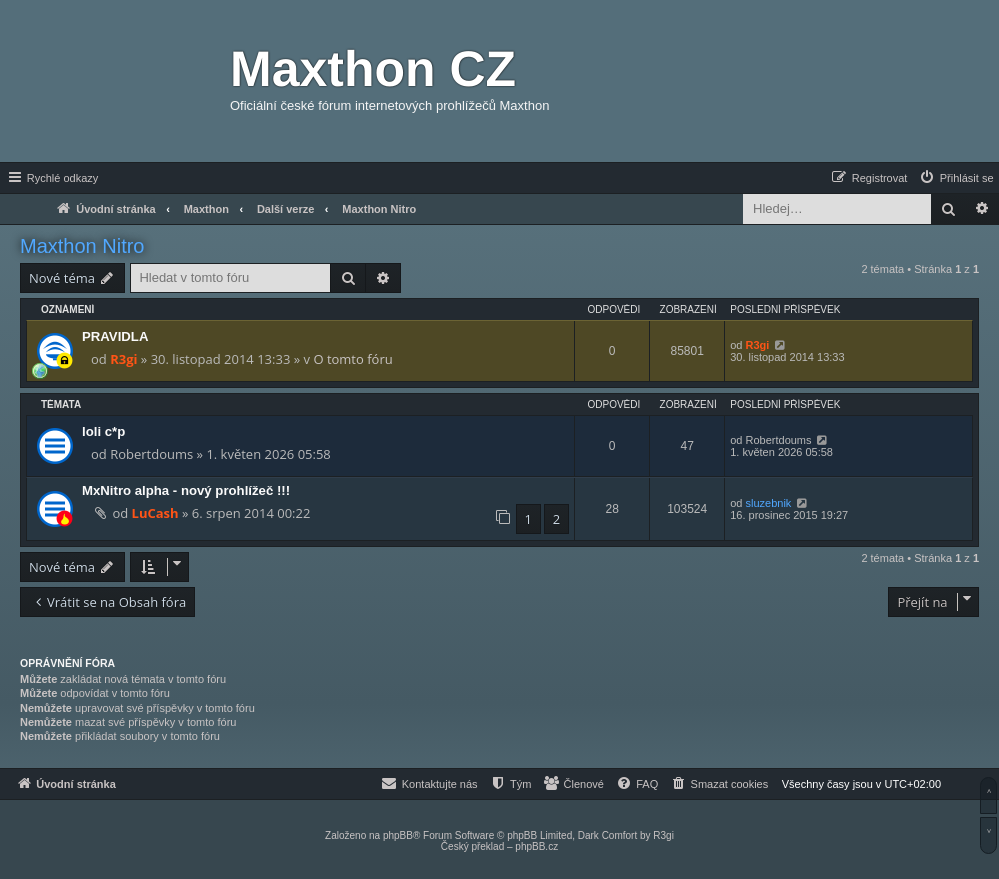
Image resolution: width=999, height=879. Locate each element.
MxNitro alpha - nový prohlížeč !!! (186, 490)
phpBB (398, 835)
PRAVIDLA (115, 336)
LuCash (155, 513)
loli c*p (103, 431)
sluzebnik (769, 503)
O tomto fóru (352, 359)
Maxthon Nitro (82, 246)
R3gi (123, 359)
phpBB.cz (536, 846)
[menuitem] (956, 178)
